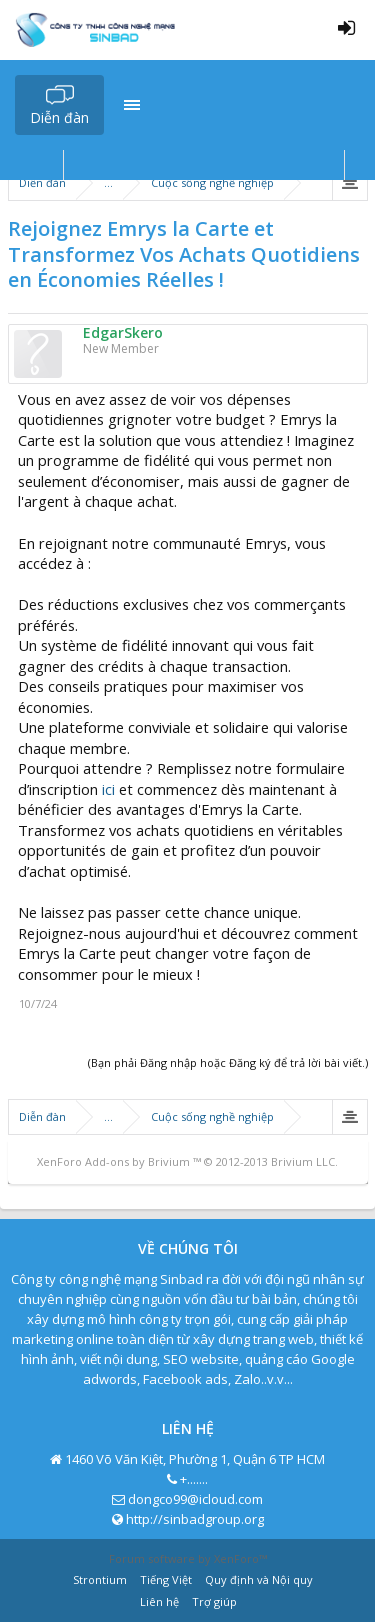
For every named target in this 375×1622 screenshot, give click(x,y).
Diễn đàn (59, 117)
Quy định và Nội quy (259, 1579)
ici (108, 789)
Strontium (100, 1579)
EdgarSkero (123, 333)
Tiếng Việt (166, 1579)
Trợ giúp (214, 1601)
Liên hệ (159, 1601)
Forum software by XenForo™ (188, 1558)
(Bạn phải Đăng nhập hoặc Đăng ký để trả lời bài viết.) (228, 1062)
